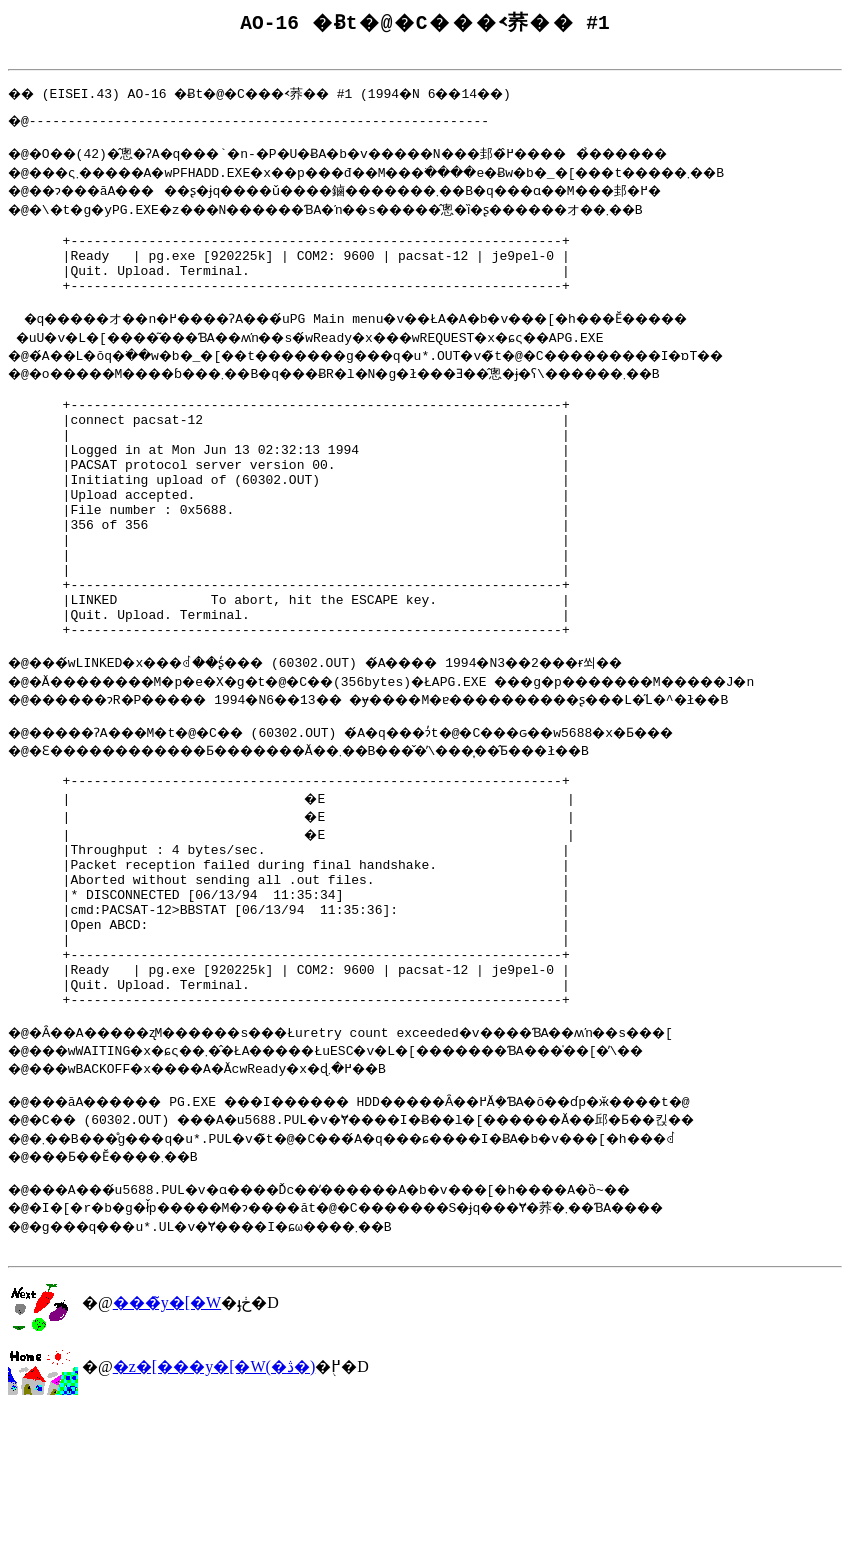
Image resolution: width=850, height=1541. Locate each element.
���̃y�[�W (167, 1431)
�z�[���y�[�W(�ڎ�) (214, 1495)
